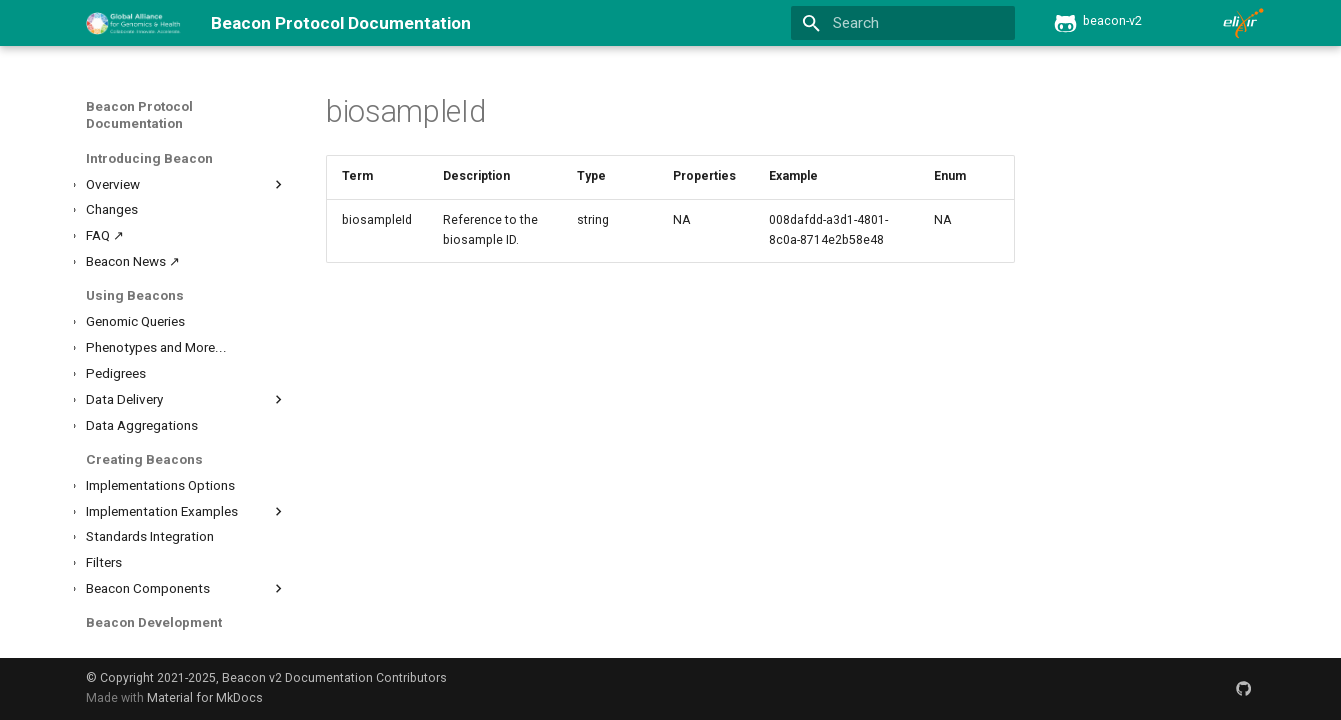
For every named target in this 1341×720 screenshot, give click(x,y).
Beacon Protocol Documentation (139, 115)
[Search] (903, 23)
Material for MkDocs (205, 698)
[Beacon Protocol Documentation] (133, 23)
